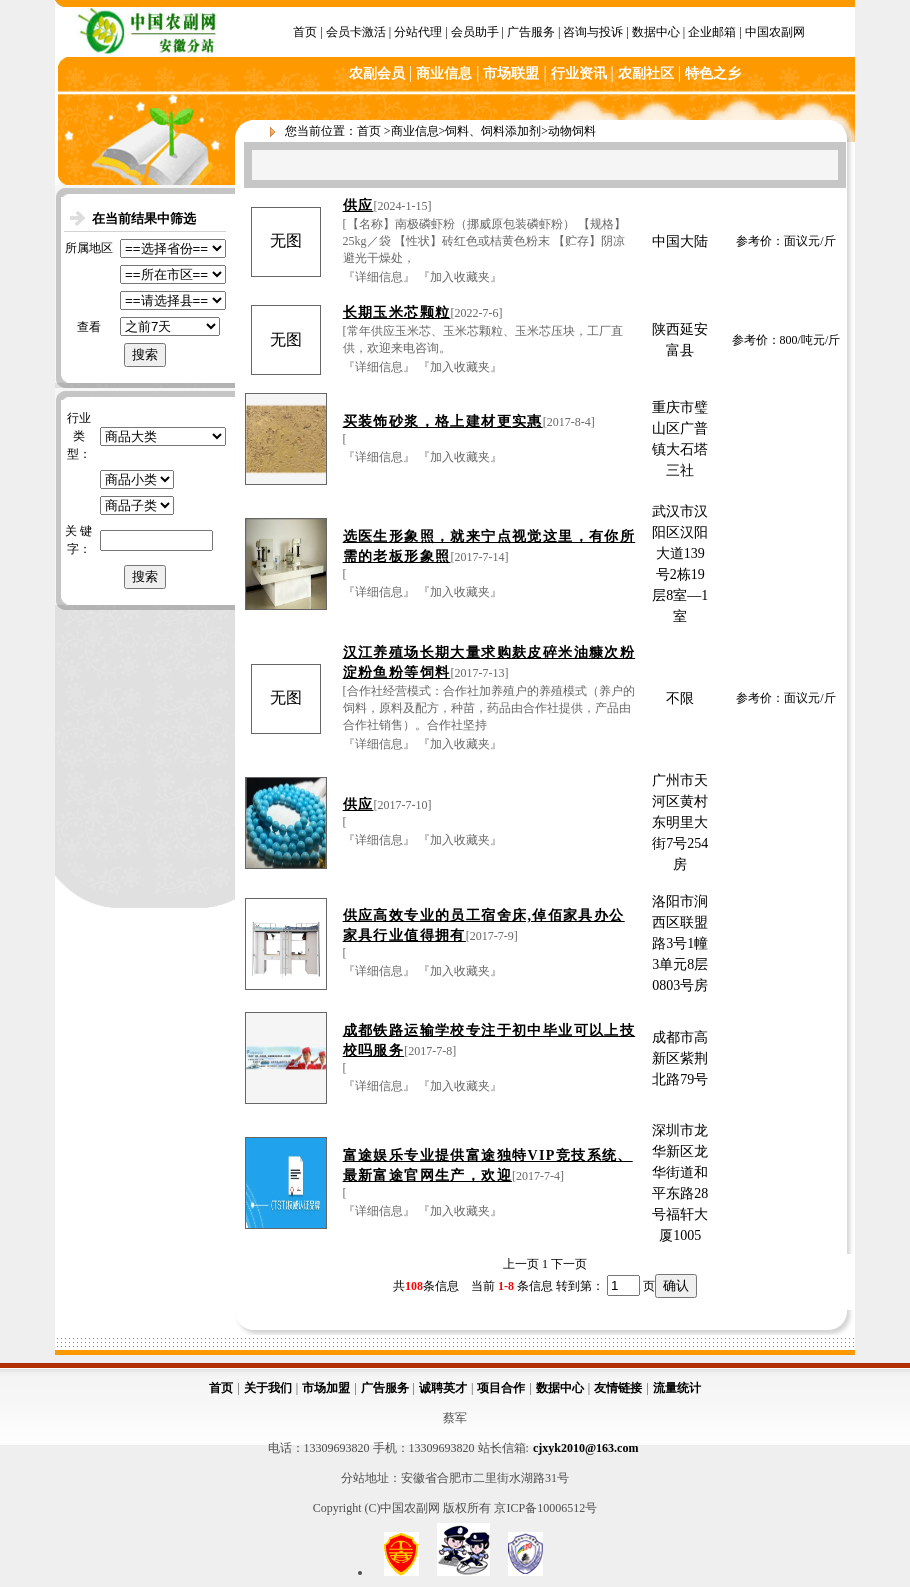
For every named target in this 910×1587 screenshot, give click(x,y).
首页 (305, 32)
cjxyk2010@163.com (585, 1448)
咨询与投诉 (593, 32)
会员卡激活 (356, 32)
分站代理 (418, 32)
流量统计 (677, 1388)
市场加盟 (326, 1388)
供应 (358, 205)
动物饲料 (572, 131)
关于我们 (268, 1388)
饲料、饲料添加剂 (493, 131)
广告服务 (531, 32)
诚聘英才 (443, 1388)
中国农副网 (775, 32)
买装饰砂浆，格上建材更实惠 (443, 421)
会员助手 (475, 32)
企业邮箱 (712, 32)
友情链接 (618, 1388)
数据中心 (656, 32)
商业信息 (415, 131)
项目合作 (501, 1388)
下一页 (569, 1264)
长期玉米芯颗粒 (397, 312)
